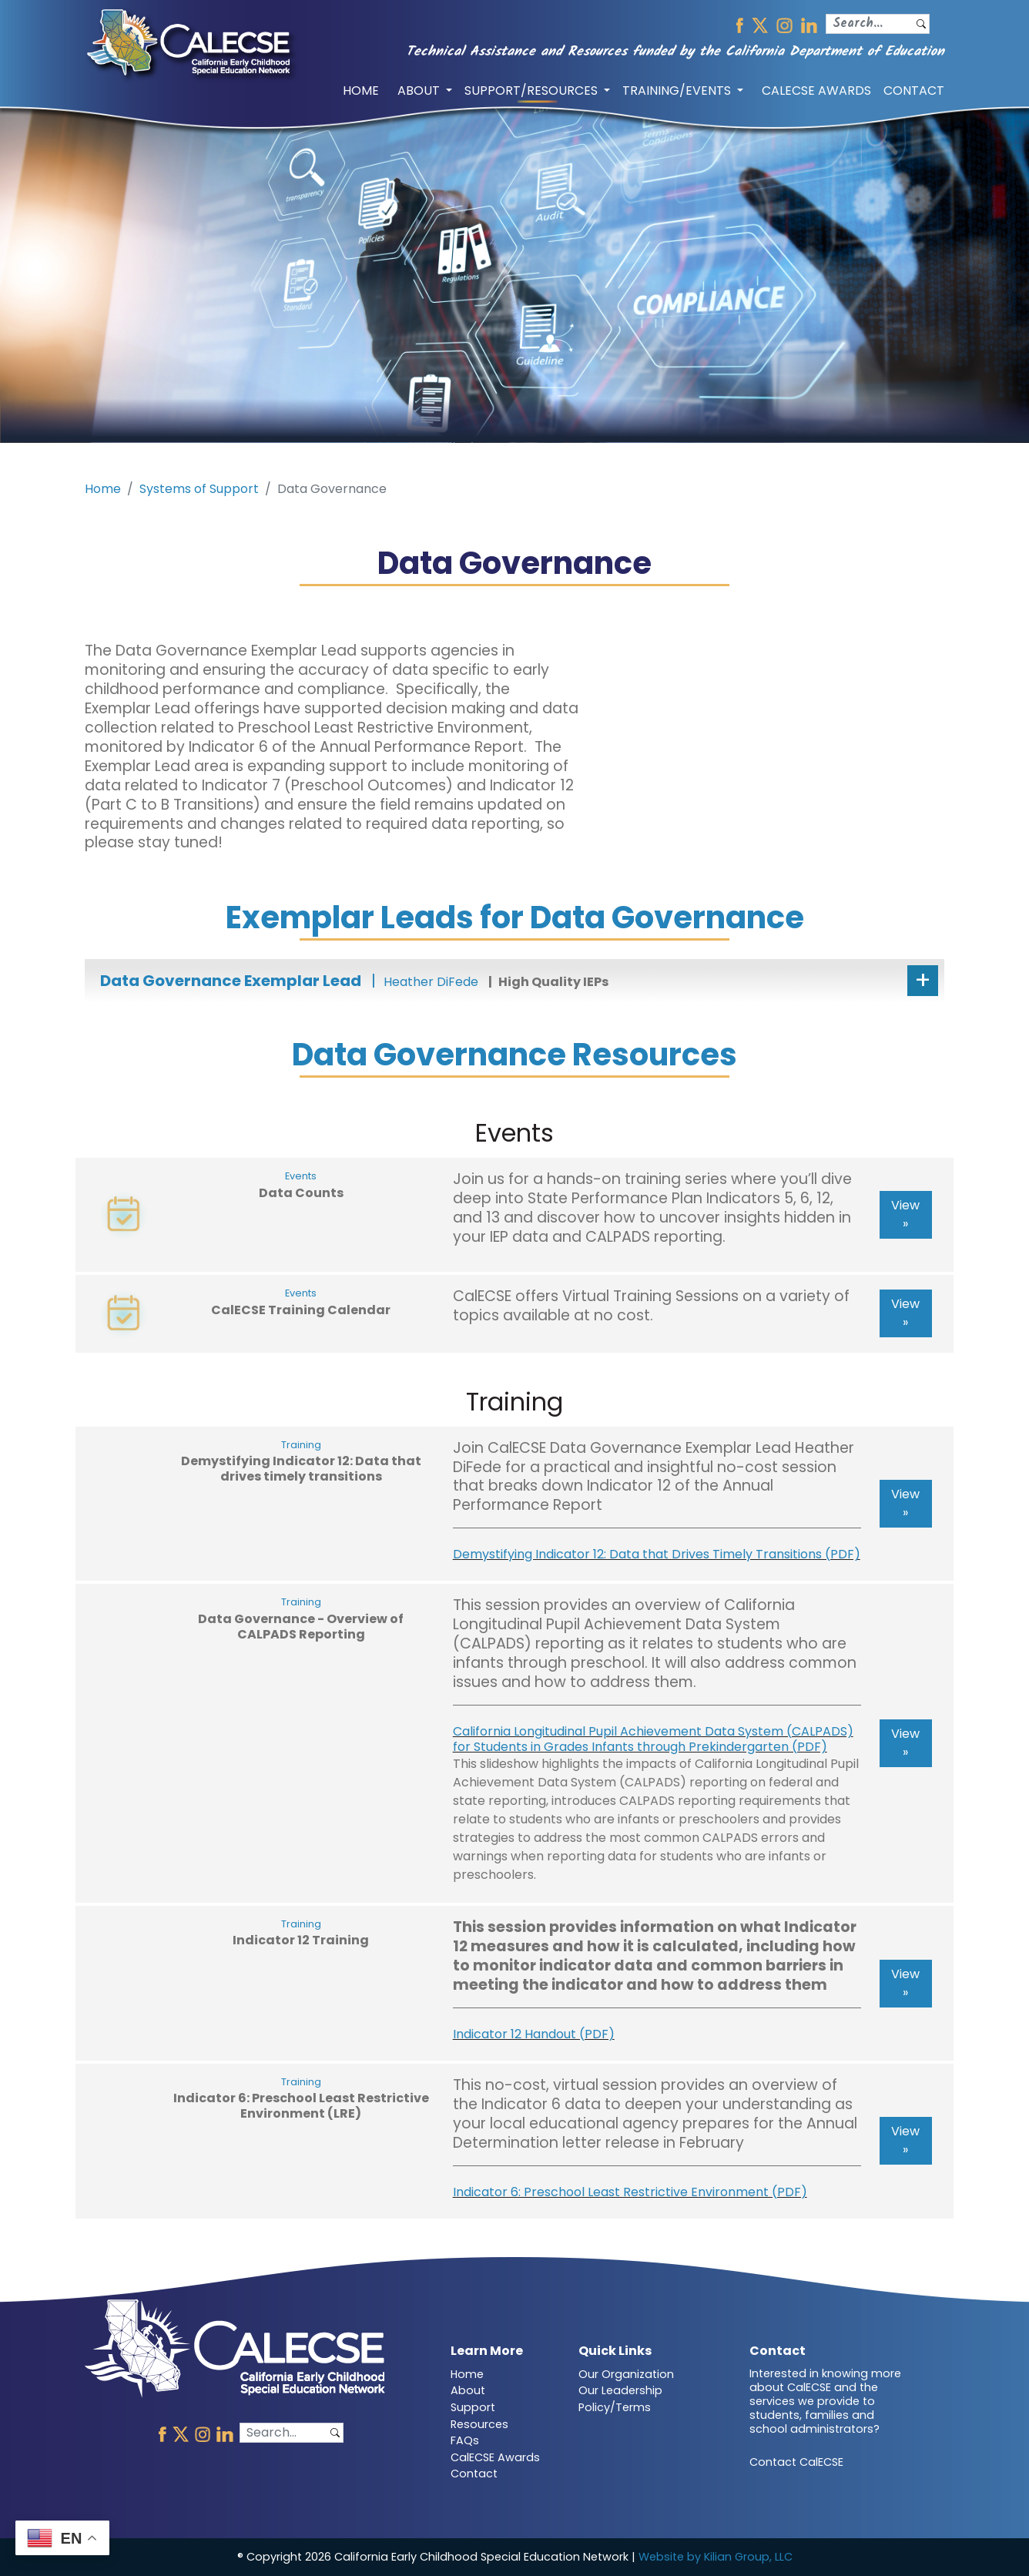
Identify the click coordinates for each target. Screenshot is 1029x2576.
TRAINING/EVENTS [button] (678, 90)
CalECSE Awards (495, 2457)
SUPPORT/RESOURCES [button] (532, 90)
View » (905, 1214)
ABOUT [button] (420, 90)
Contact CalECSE (796, 2462)
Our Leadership (620, 2390)
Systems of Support (199, 489)
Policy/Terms (614, 2407)
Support (473, 2407)
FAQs (465, 2440)
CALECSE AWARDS (816, 90)
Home (103, 489)
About (468, 2390)
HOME (361, 90)
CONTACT (913, 90)
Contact (474, 2473)
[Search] (869, 24)
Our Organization (626, 2374)
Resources (479, 2424)
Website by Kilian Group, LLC (716, 2556)
